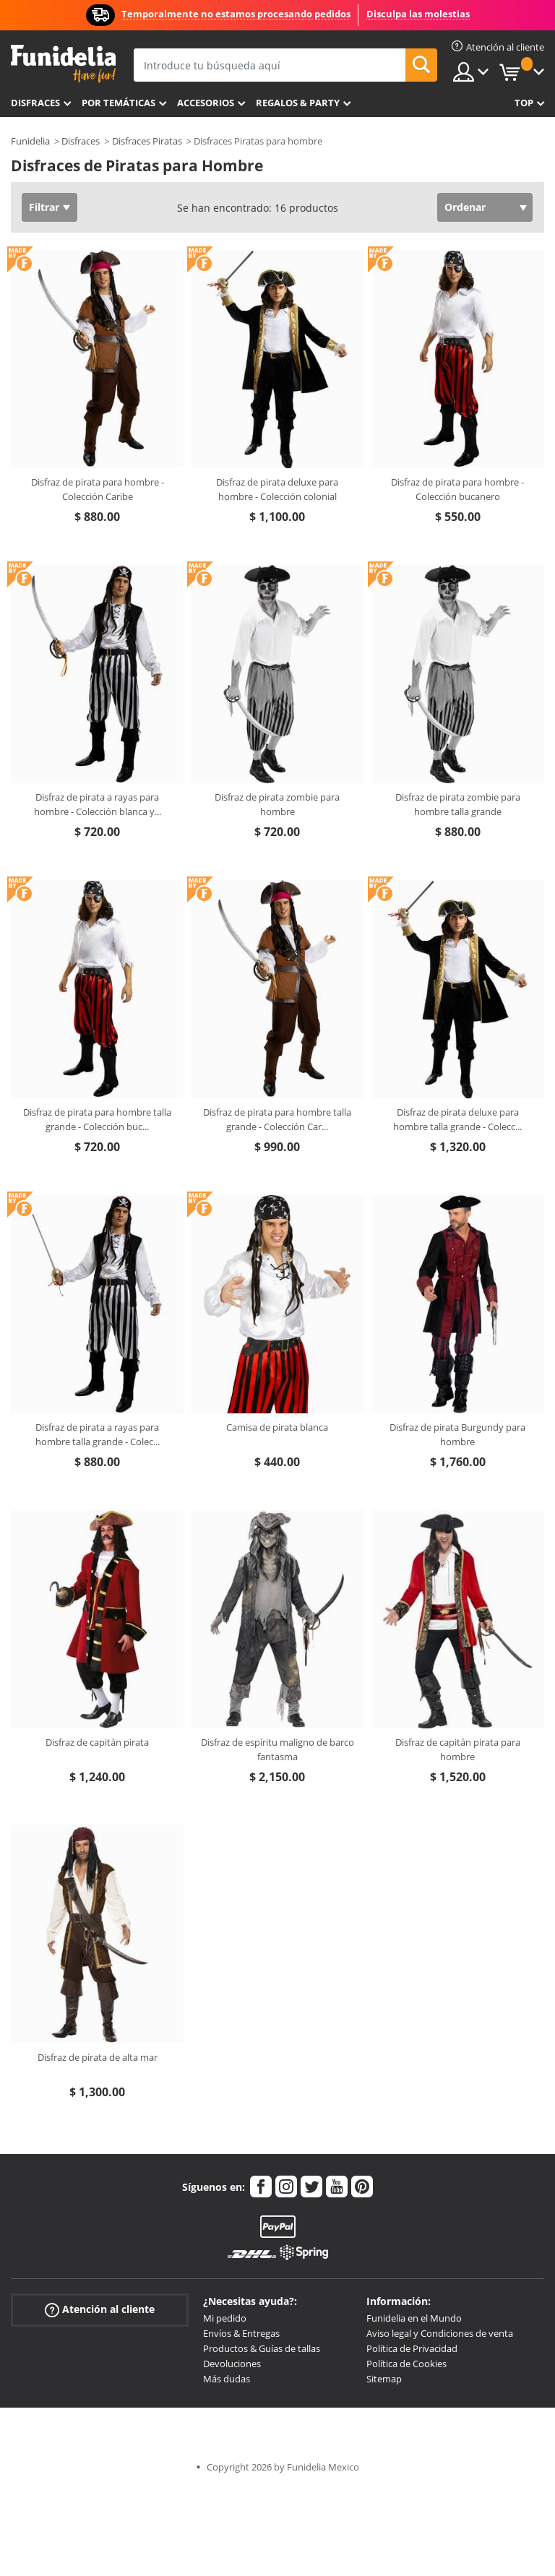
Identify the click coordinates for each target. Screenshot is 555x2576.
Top (524, 102)
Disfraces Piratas (147, 140)
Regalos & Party (298, 102)
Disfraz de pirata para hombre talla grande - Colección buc (97, 1119)
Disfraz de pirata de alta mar (98, 2057)
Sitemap (384, 2378)
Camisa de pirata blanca (277, 1427)
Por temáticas (118, 102)
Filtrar (44, 207)
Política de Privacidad (411, 2348)
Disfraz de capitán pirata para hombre (457, 1749)
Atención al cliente (100, 2309)
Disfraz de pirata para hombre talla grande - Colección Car (277, 1119)
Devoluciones (232, 2363)
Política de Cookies (406, 2363)
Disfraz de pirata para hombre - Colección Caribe (97, 489)
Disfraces (35, 102)
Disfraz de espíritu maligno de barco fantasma (277, 1749)
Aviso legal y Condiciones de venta (439, 2333)
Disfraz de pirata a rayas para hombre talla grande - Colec (97, 1434)
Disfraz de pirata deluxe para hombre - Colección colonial (277, 489)
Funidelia (30, 140)
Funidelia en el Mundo (414, 2318)
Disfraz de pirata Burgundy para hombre (457, 1434)
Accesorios (205, 102)
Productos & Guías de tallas (261, 2348)
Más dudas (226, 2378)
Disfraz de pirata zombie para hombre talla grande (457, 804)
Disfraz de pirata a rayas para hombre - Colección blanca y (97, 804)
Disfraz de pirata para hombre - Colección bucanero (457, 489)
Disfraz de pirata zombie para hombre (277, 804)
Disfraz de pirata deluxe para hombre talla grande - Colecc (457, 1119)
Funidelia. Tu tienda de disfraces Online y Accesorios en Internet (63, 64)
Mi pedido (224, 2318)
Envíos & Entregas (241, 2333)
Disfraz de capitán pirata (97, 1742)
